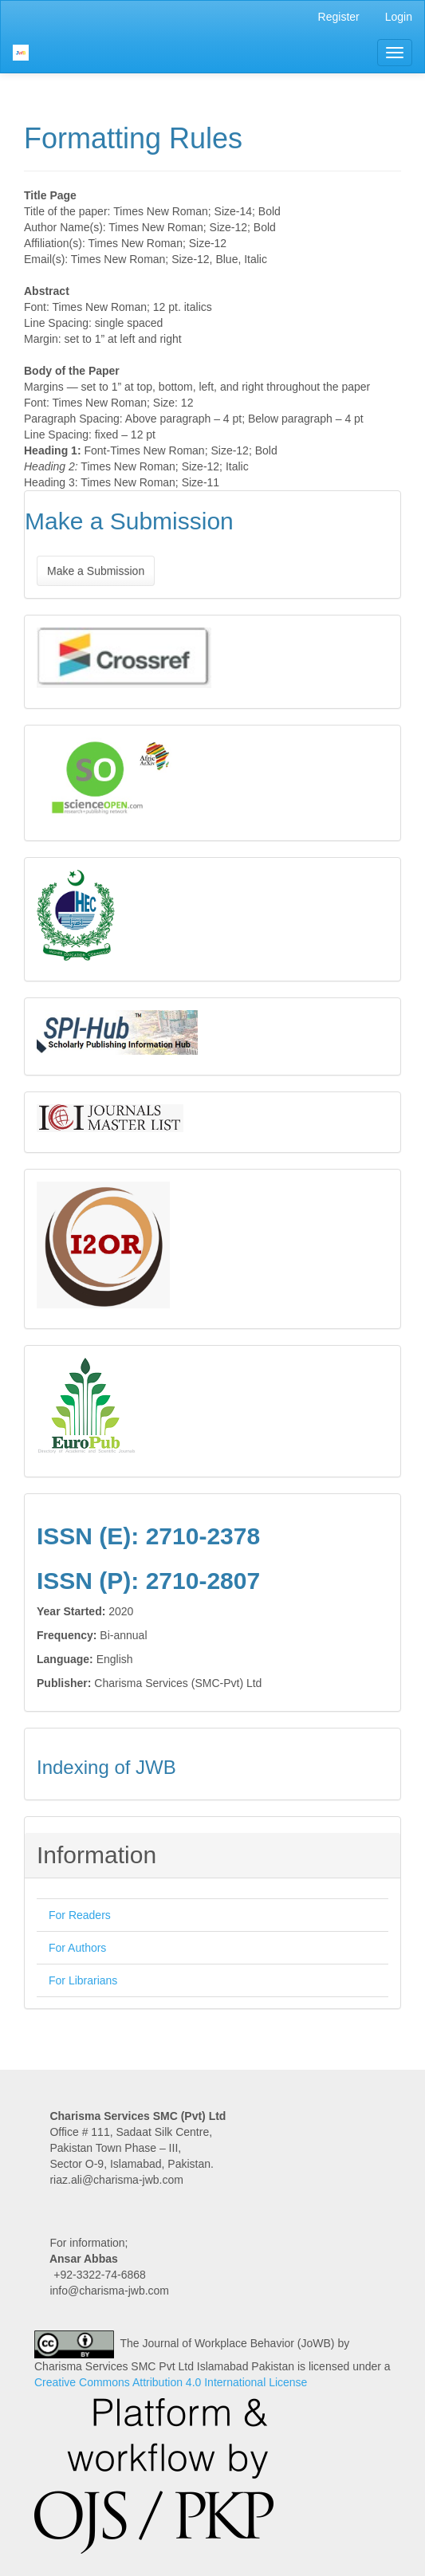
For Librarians (83, 1980)
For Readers (80, 1915)
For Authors (77, 1947)
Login (398, 16)
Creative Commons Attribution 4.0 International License (170, 2382)
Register (339, 16)
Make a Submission (95, 570)
